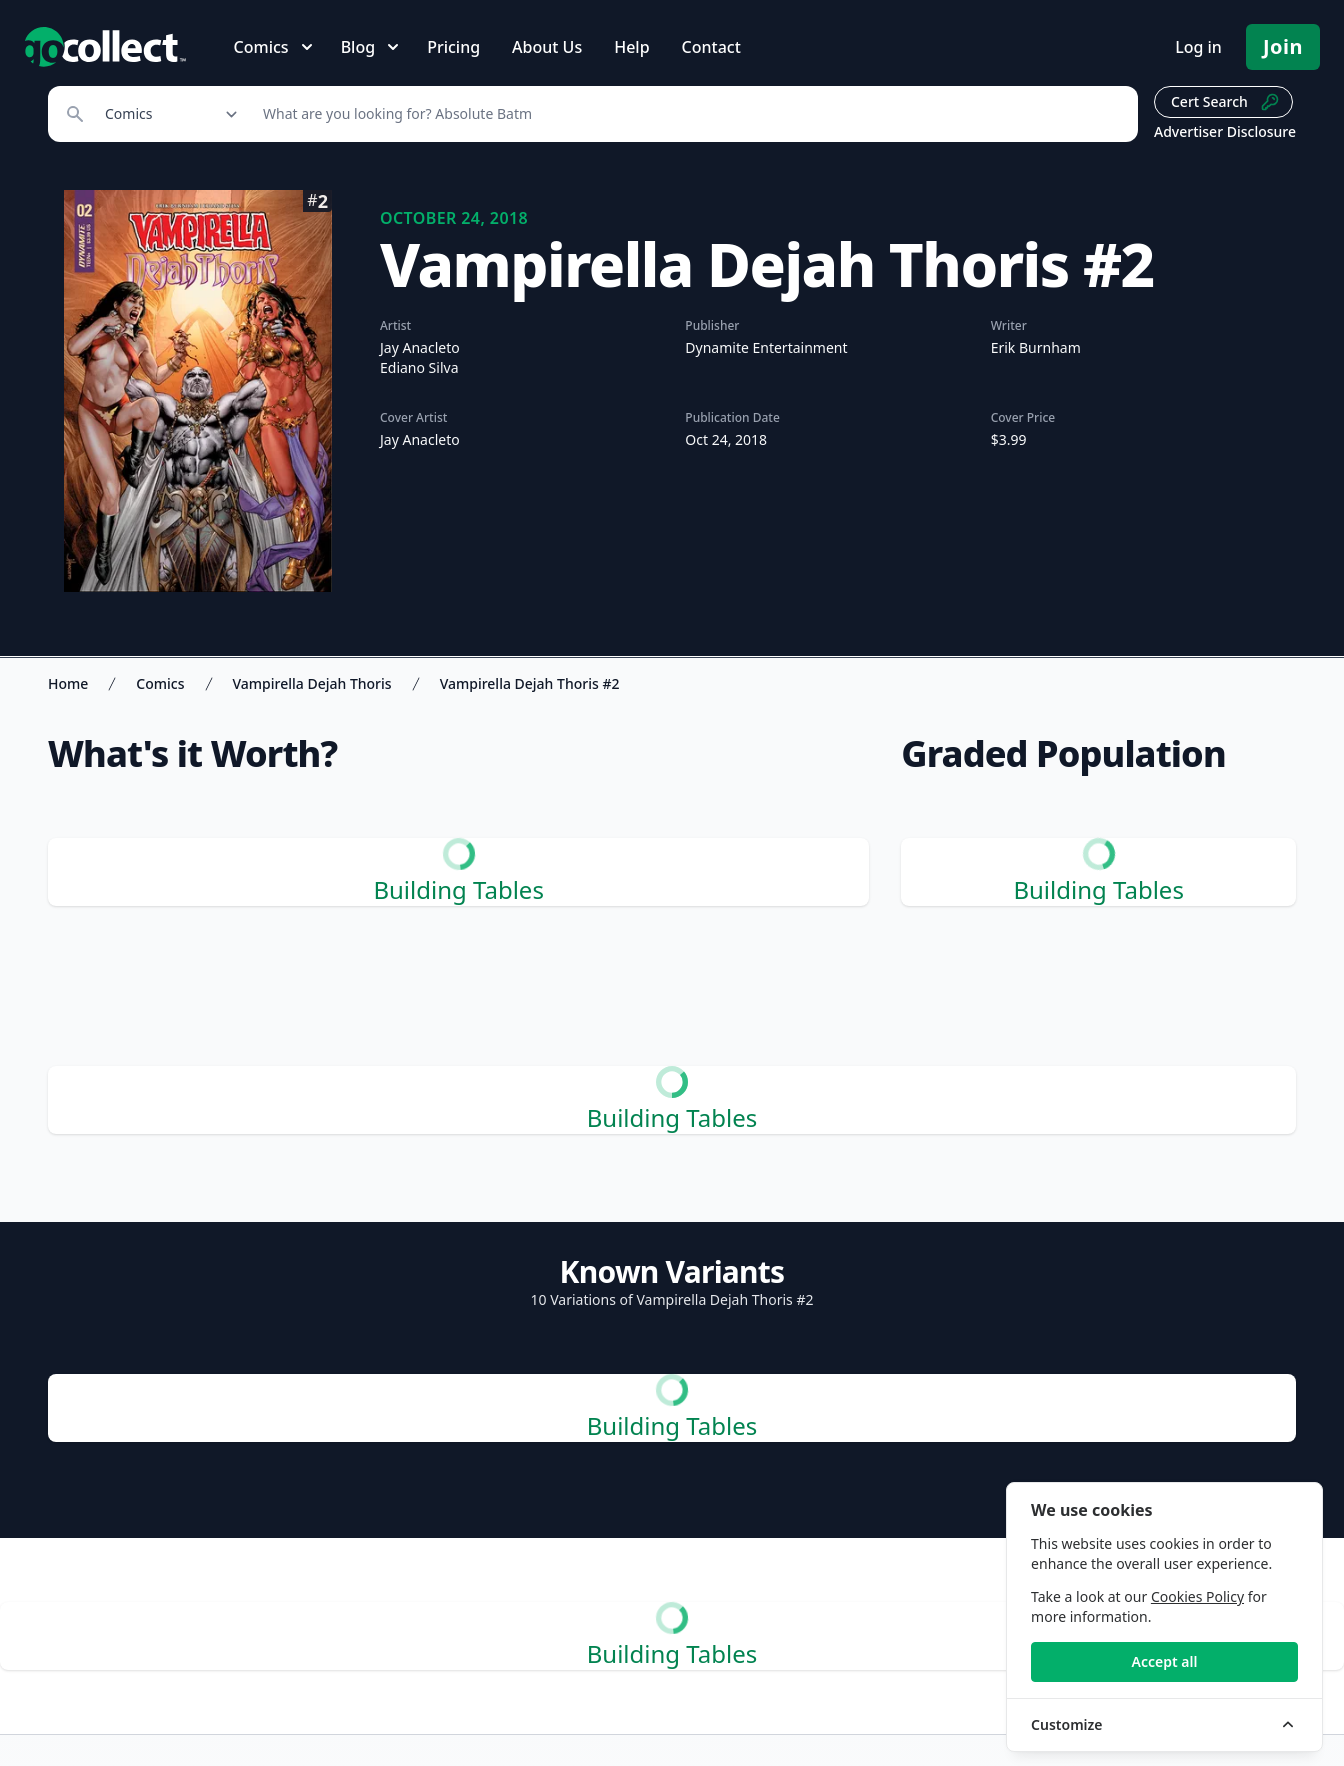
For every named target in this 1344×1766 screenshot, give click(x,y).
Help (631, 47)
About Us (547, 47)
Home (68, 683)
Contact (711, 47)
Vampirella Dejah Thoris (312, 683)
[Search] (689, 114)
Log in (1198, 47)
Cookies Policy (1197, 1596)
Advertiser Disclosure (1225, 131)
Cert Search (1225, 102)
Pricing (453, 47)
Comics (160, 683)
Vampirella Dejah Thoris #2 (530, 683)
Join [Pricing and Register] (1283, 46)
